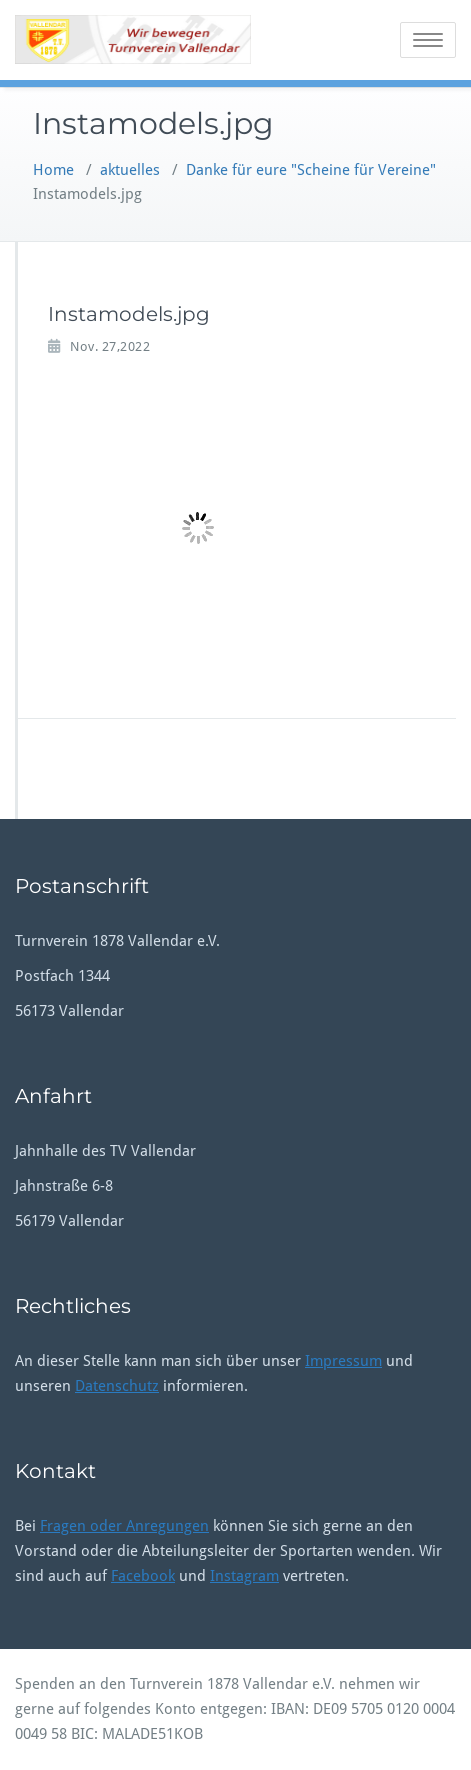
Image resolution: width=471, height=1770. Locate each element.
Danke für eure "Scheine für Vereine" (311, 170)
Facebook (143, 1576)
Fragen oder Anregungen (124, 1526)
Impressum (343, 1361)
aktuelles (130, 170)
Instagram (244, 1576)
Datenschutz (117, 1386)
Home (53, 170)
